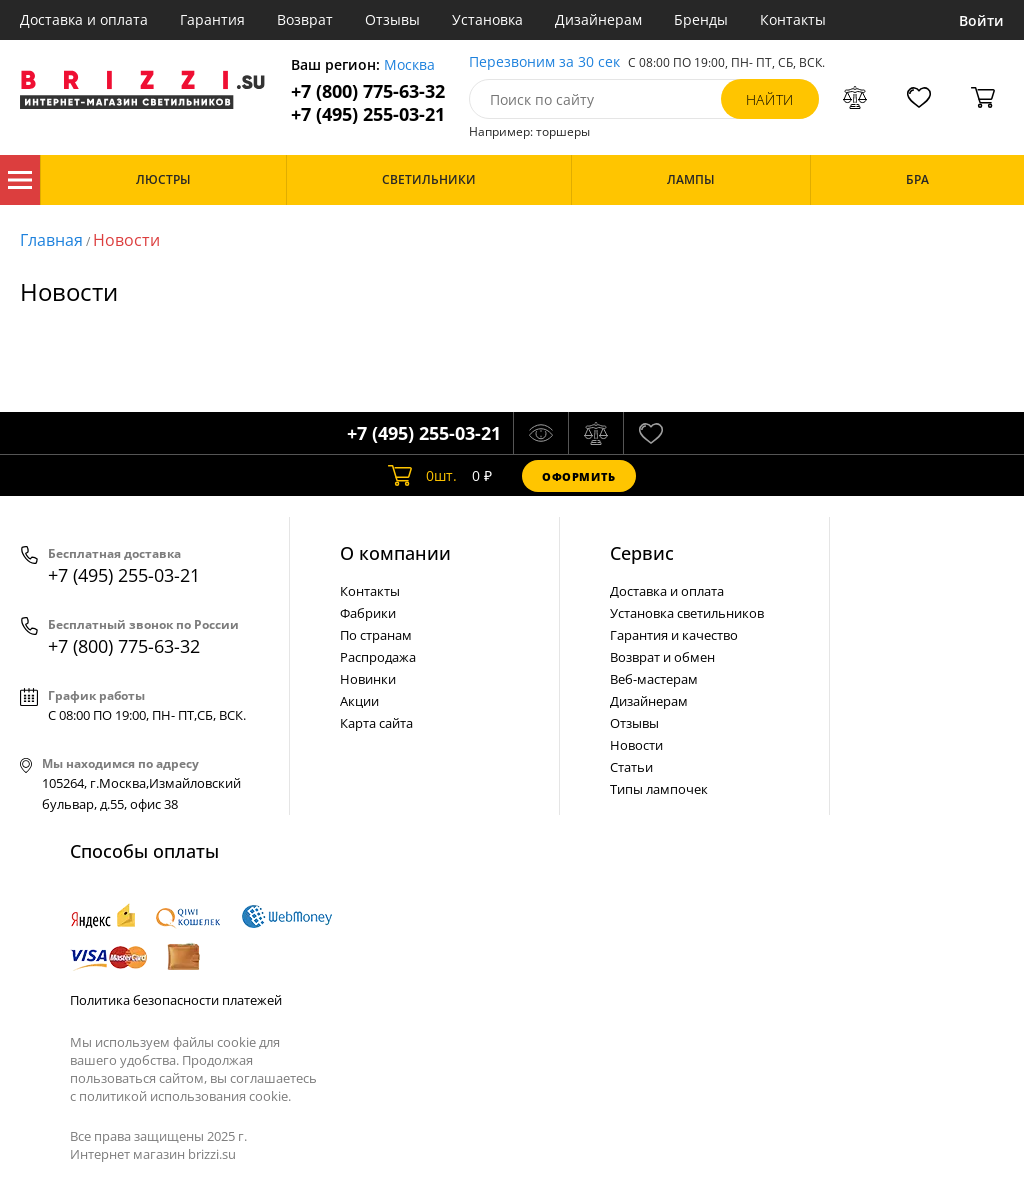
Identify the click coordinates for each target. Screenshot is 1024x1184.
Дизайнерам (598, 19)
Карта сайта (376, 723)
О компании (395, 553)
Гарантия (212, 19)
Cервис (642, 553)
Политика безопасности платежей (176, 1000)
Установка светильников (687, 613)
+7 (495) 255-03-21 (368, 114)
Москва (409, 65)
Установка (487, 19)
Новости (126, 240)
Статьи (631, 767)
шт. (422, 476)
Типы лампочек (659, 789)
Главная (51, 240)
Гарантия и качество (674, 635)
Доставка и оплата (84, 19)
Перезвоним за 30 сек (544, 62)
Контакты (793, 19)
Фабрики (368, 613)
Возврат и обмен (662, 657)
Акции (359, 701)
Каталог (20, 180)
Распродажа (378, 657)
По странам (376, 635)
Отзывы (392, 19)
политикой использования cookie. (185, 1096)
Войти (981, 20)
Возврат (305, 19)
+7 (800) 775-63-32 (368, 91)
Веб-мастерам (654, 679)
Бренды (701, 19)
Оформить (579, 476)
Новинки (368, 679)
